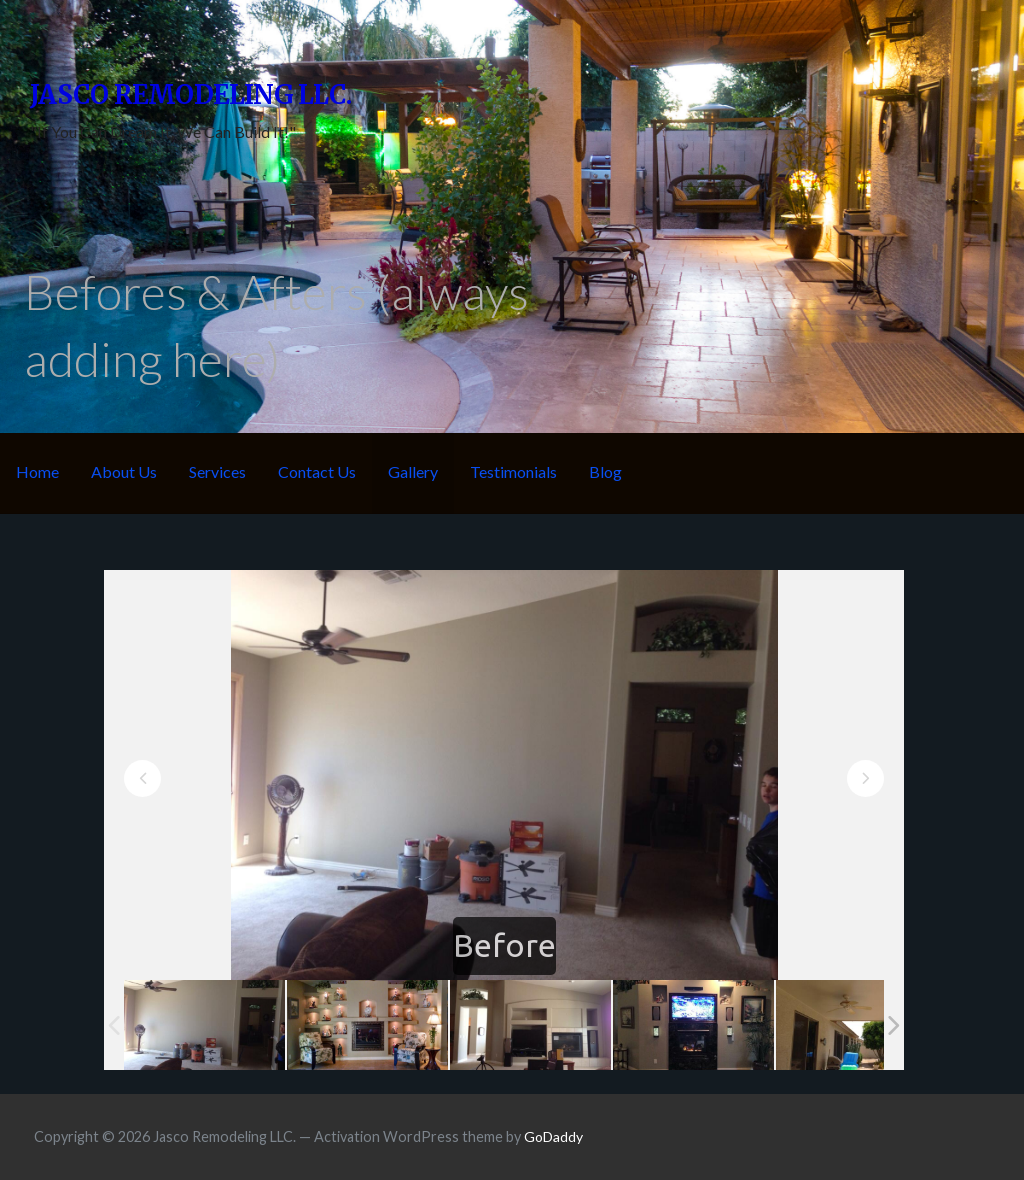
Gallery (413, 471)
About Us (124, 471)
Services (217, 471)
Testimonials (513, 471)
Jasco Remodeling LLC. (190, 95)
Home (37, 471)
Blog (605, 471)
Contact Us (317, 471)
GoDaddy (553, 1136)
